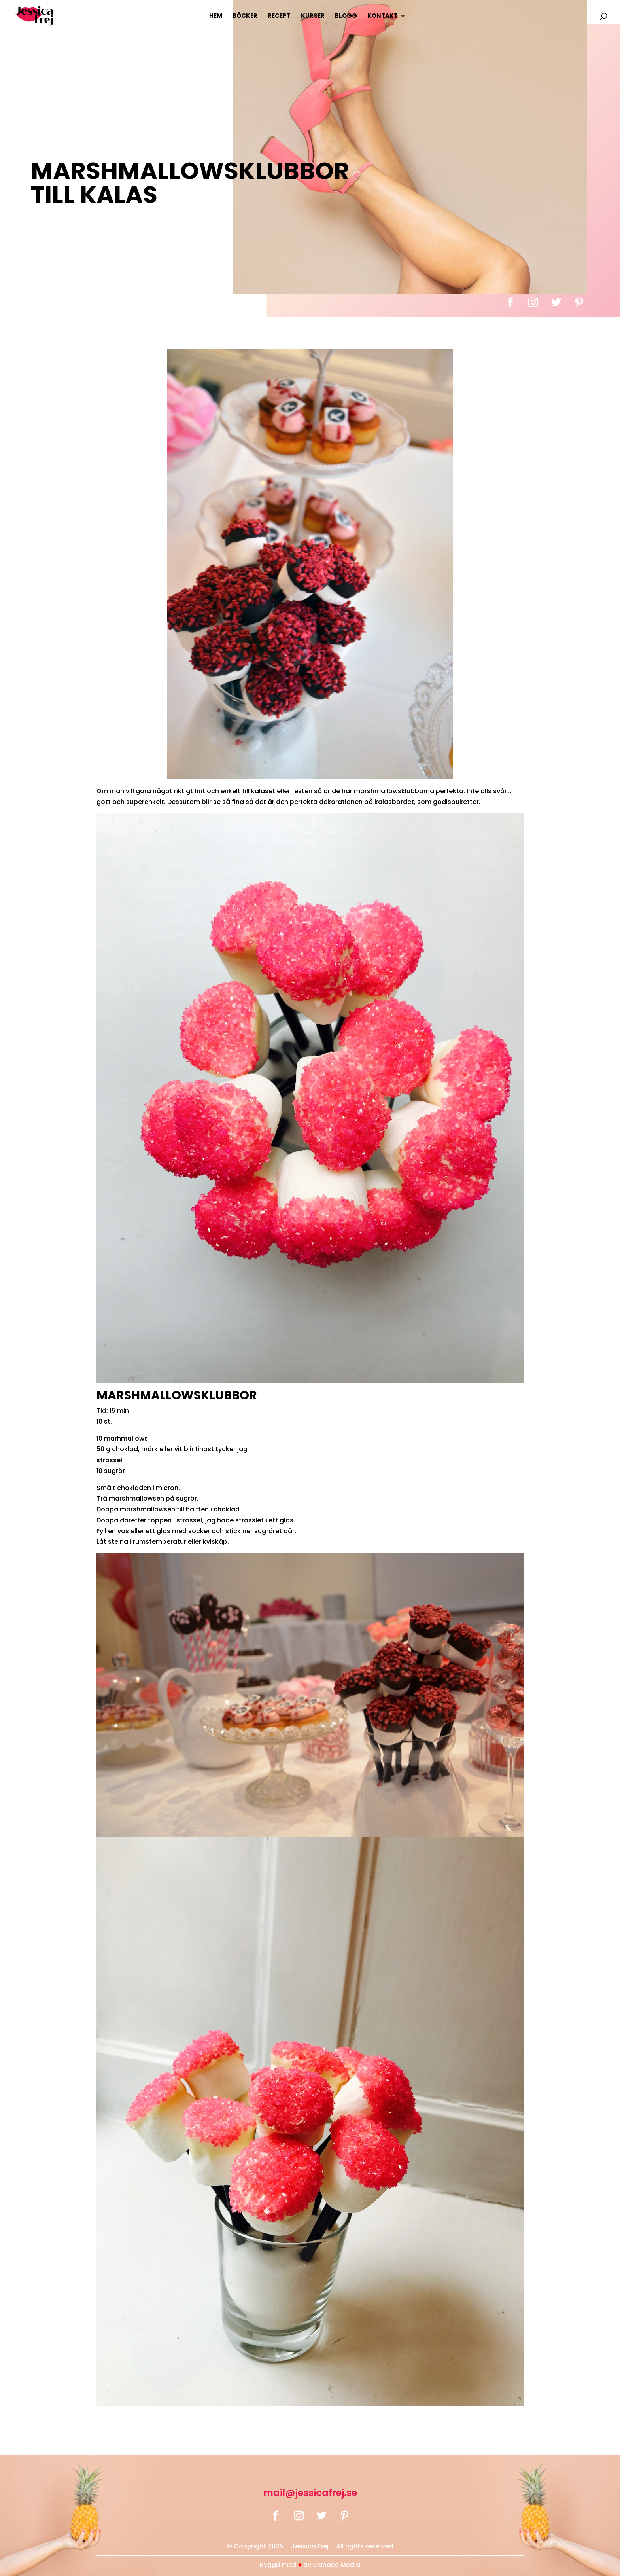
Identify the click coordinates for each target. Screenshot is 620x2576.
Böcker (244, 16)
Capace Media (336, 2564)
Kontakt (382, 16)
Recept (279, 16)
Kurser (313, 16)
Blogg (346, 16)
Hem (215, 16)
